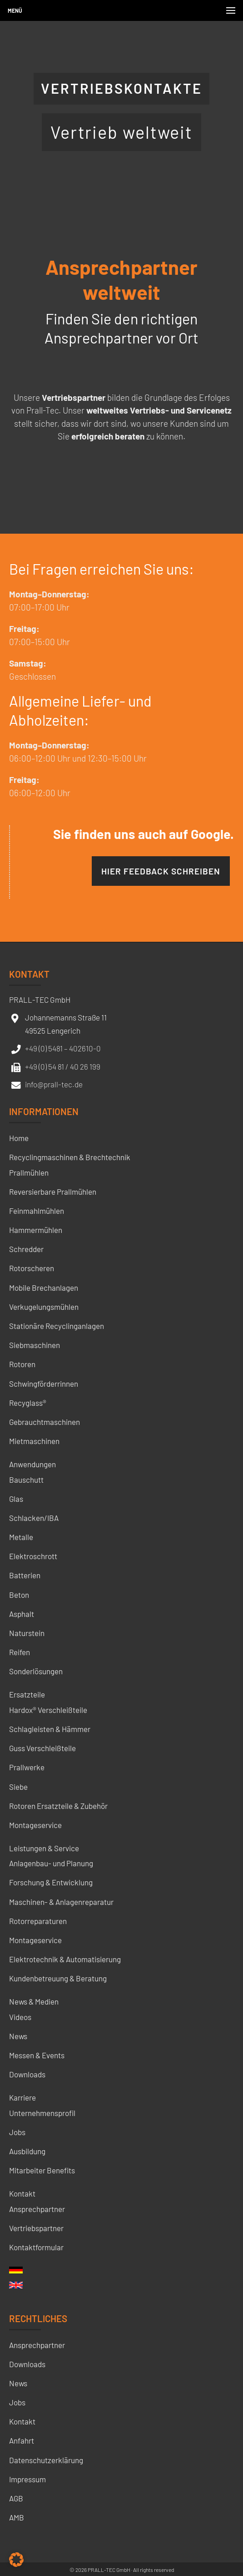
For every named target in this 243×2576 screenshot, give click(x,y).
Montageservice (35, 1824)
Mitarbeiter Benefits (42, 2170)
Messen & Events (36, 2055)
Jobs (17, 2132)
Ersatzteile (27, 1694)
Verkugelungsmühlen (44, 1306)
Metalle (21, 1536)
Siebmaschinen (34, 1344)
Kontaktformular (36, 2247)
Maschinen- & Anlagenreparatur (61, 1901)
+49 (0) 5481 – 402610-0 (63, 1048)
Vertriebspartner (36, 2228)
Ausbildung (27, 2151)
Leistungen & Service (44, 1848)
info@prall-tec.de (54, 1084)
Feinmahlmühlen (36, 1210)
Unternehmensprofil (42, 2112)
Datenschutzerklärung (46, 2460)
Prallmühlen (29, 1172)
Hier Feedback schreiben (160, 871)
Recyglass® (27, 1402)
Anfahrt (21, 2440)
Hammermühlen (35, 1229)
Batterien (24, 1575)
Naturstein (27, 1632)
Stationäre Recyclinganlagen (56, 1325)
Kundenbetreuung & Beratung (58, 1978)
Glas (16, 1498)
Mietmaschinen (34, 1440)
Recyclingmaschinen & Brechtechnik (69, 1157)
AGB (16, 2498)
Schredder (26, 1248)
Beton (19, 1594)
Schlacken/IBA (34, 1517)
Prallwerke (27, 1767)
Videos (20, 2016)
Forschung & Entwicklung (51, 1882)
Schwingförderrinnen (43, 1383)
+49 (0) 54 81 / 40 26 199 (62, 1066)
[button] (16, 2559)
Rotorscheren (31, 1268)
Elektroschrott (33, 1556)
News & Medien (34, 2001)
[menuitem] (16, 2272)
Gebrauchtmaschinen (44, 1421)
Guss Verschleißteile (42, 1748)
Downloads (27, 2074)
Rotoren (22, 1364)
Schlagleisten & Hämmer (49, 1728)
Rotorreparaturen (38, 1920)
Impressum (27, 2479)
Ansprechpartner (37, 2208)
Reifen (19, 1652)
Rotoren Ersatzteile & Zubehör (58, 1805)
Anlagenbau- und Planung (51, 1863)
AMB (16, 2517)
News (18, 2036)
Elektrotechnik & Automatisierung (65, 1959)
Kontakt (22, 2193)
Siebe (18, 1786)
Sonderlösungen (36, 1671)
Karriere (22, 2097)
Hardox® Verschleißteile (48, 1709)
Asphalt (21, 1613)
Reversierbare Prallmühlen (52, 1191)
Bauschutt (26, 1479)
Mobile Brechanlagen (43, 1287)
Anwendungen (32, 1464)
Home (19, 1137)
